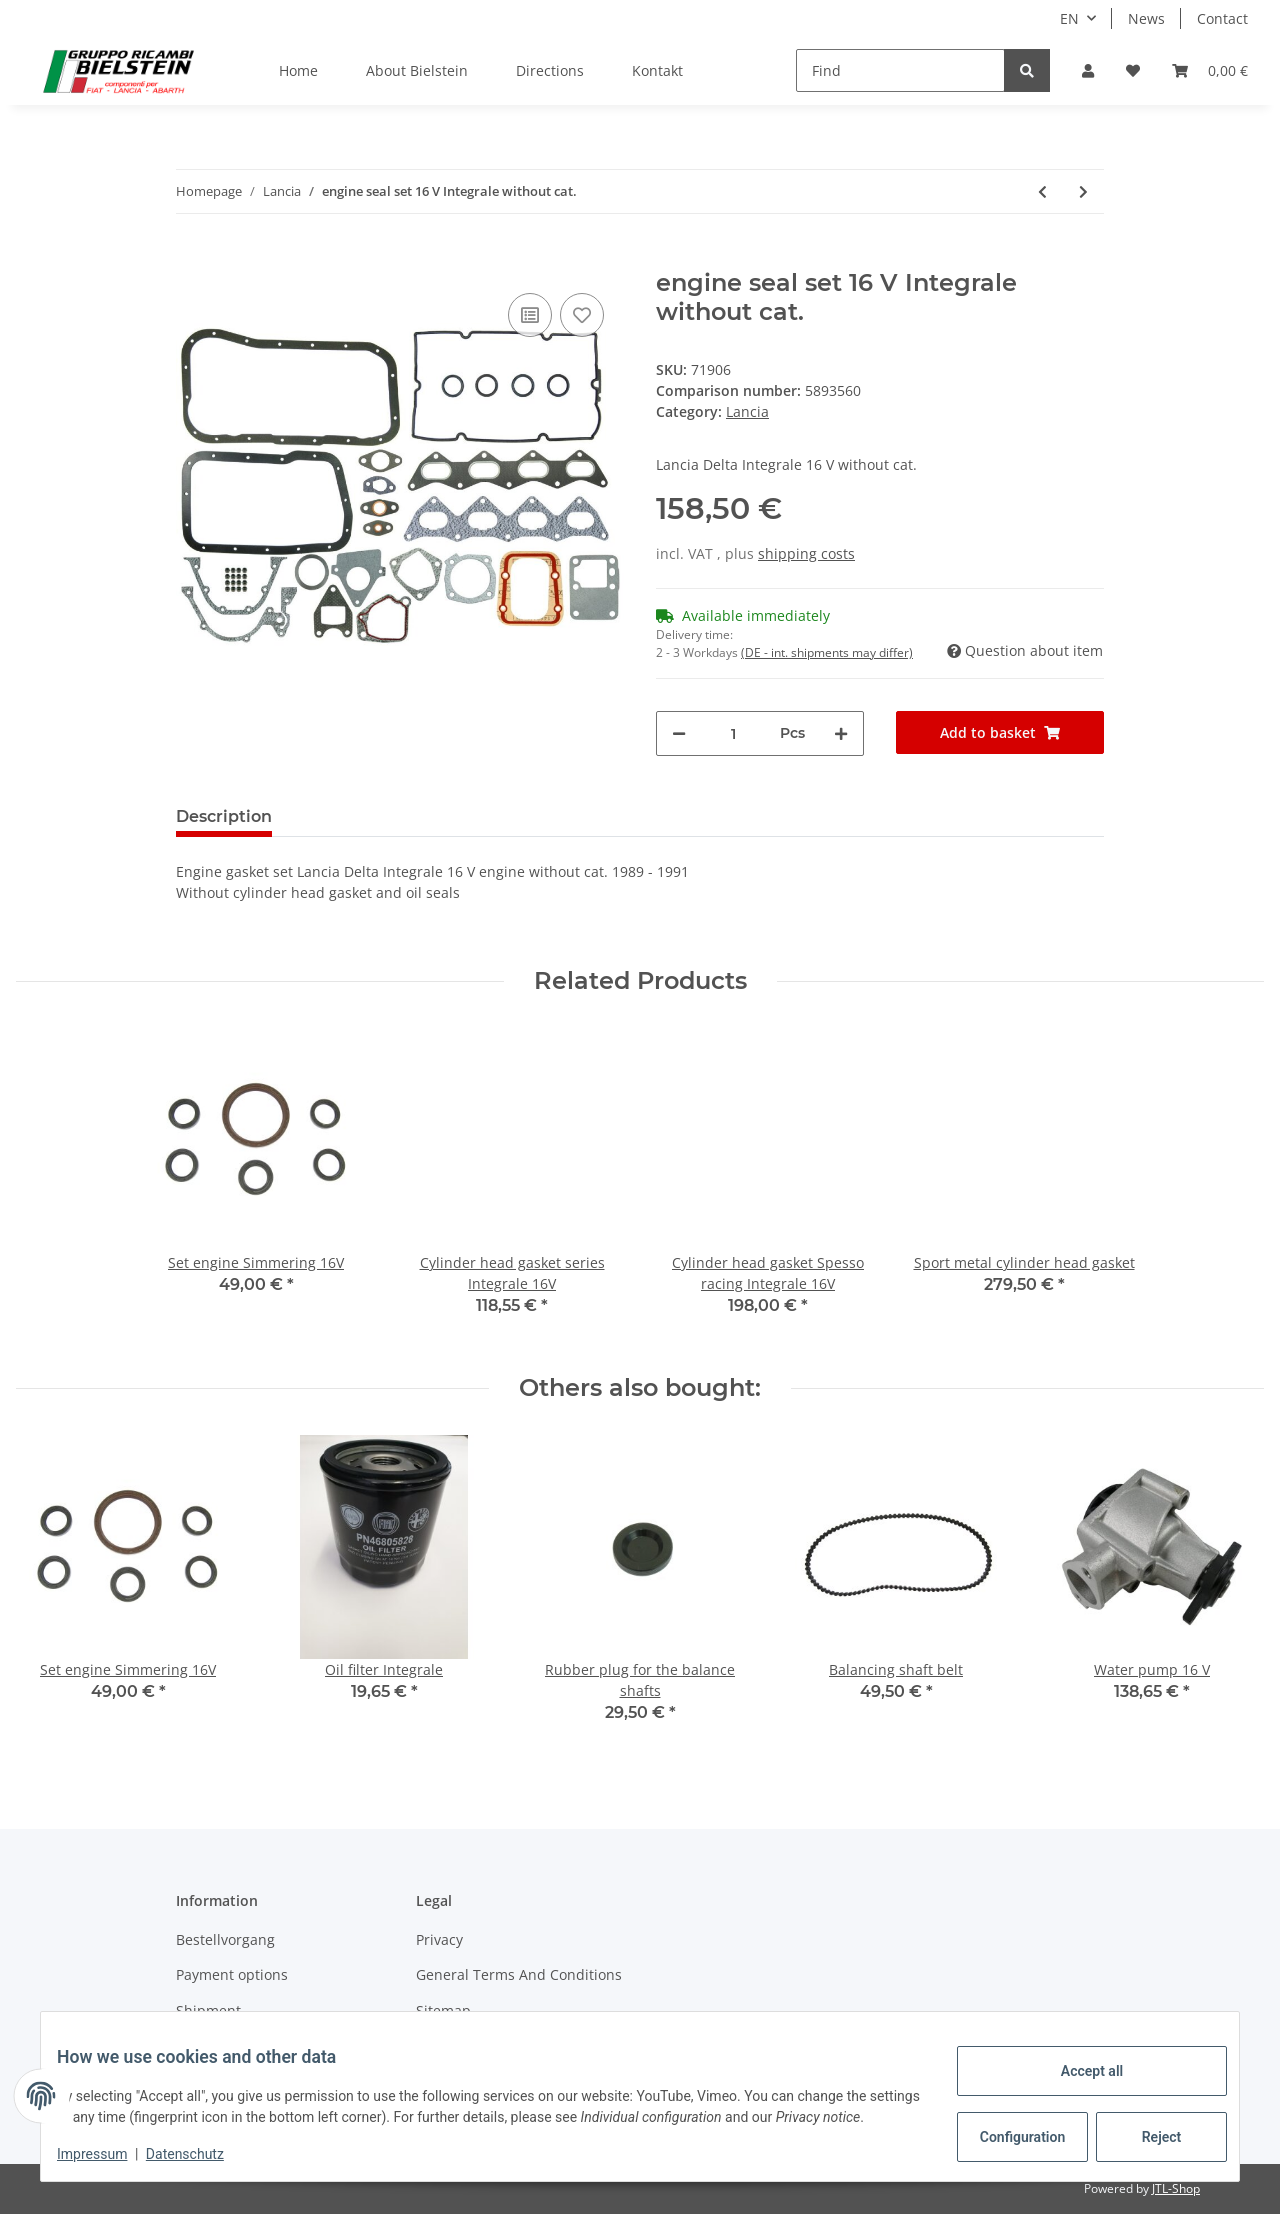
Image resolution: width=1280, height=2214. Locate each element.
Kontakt (657, 70)
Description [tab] (224, 816)
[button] (1088, 70)
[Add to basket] (192, 258)
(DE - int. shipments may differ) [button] (827, 652)
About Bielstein (417, 70)
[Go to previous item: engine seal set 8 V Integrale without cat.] (1042, 191)
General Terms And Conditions (519, 1974)
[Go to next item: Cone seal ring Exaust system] (1083, 191)
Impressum (108, 2154)
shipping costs (806, 553)
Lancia (747, 411)
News (1146, 18)
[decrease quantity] (679, 733)
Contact (1222, 18)
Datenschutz (201, 2154)
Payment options (232, 1974)
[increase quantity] (841, 733)
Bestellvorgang (225, 1939)
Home (298, 70)
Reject (1146, 2126)
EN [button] (1069, 18)
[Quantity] (733, 733)
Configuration (1008, 2126)
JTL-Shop (1176, 2188)
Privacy (439, 1939)
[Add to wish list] (582, 315)
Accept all (1076, 2060)
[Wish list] (1133, 70)
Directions (550, 70)
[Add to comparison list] (530, 315)
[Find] (900, 70)
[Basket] (1210, 70)
